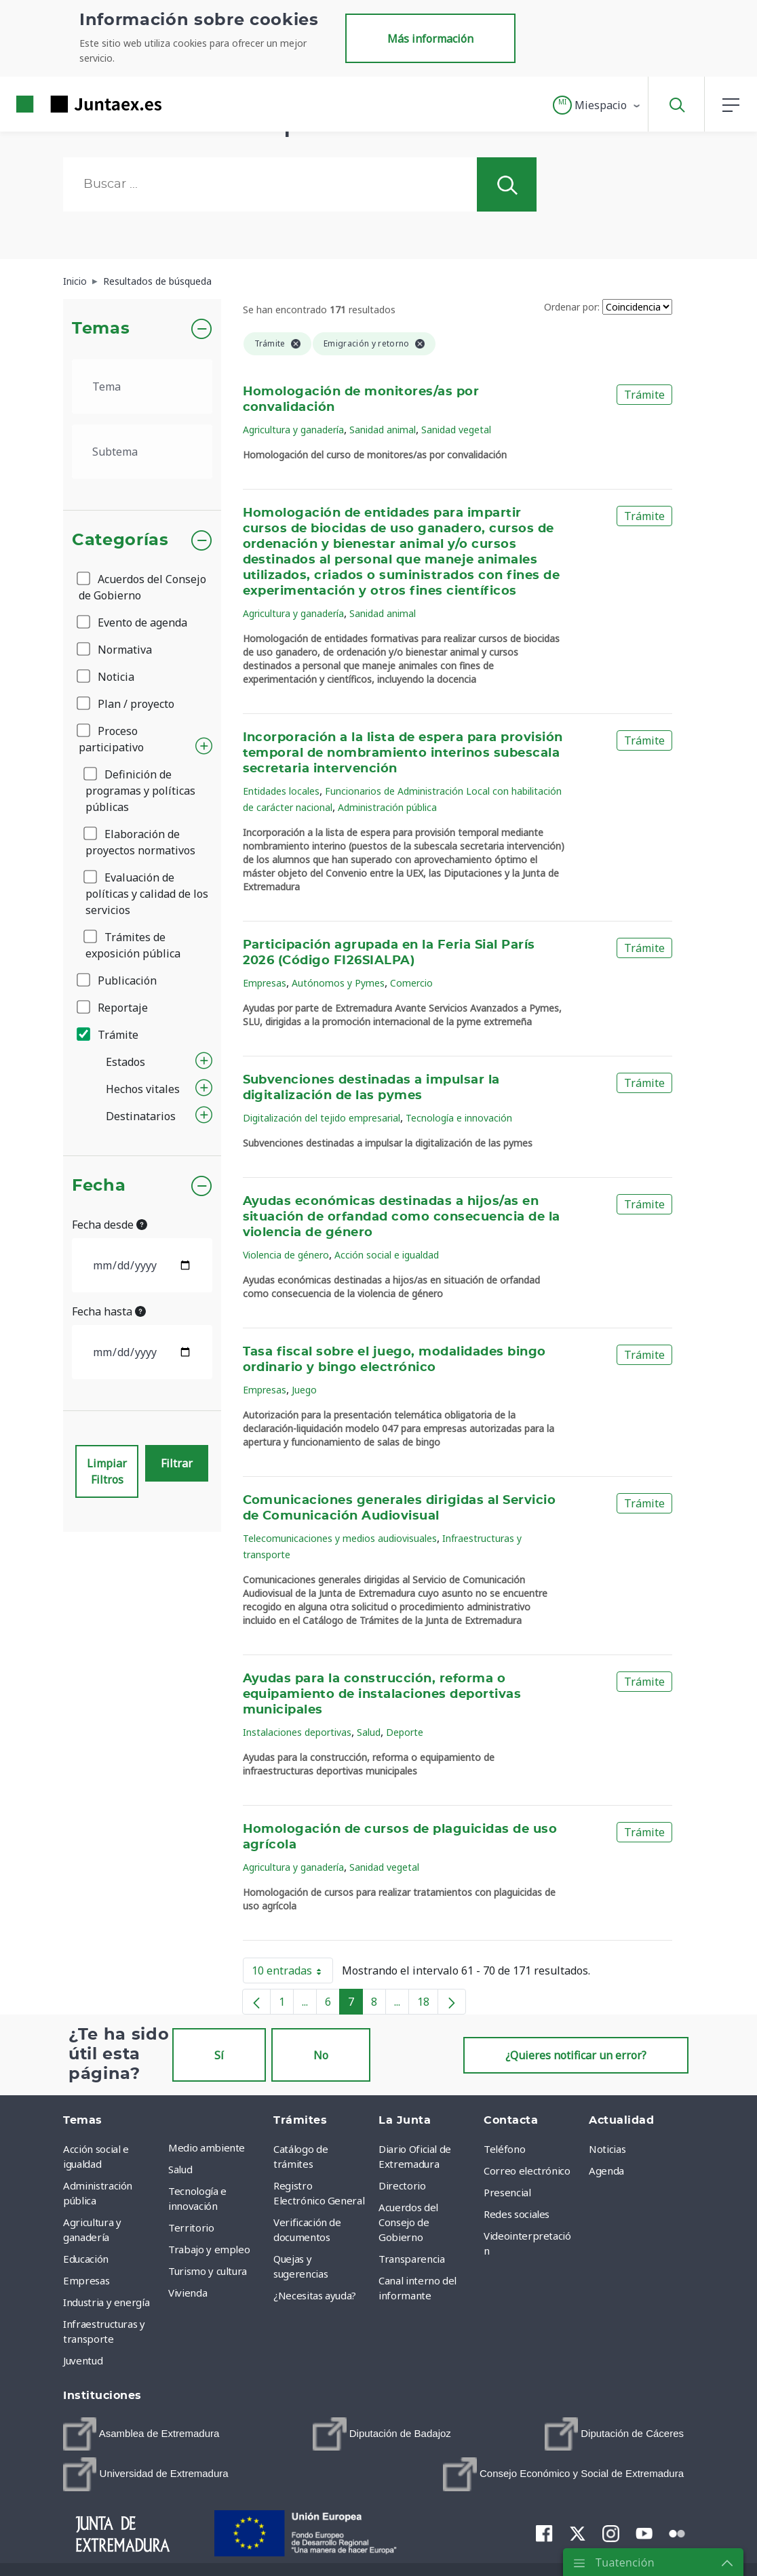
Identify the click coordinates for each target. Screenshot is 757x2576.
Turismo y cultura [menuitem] (207, 2271)
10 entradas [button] (292, 1973)
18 (427, 2004)
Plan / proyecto (126, 703)
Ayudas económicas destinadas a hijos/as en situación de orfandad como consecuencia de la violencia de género (401, 1217)
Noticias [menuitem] (607, 2149)
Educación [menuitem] (86, 2258)
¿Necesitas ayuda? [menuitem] (314, 2295)
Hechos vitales (143, 1089)
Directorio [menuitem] (402, 2185)
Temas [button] (101, 329)
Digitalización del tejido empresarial (321, 1117)
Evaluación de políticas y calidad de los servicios (146, 893)
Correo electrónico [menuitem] (527, 2170)
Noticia (106, 676)
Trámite (108, 1034)
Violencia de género (286, 1254)
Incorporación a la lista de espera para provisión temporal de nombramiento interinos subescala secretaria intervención (403, 753)
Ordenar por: (572, 306)
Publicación (118, 980)
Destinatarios (141, 1116)
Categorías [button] (120, 540)
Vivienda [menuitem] (187, 2292)
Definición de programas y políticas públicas (140, 790)
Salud (369, 1732)
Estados (125, 1061)
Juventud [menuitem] (82, 2360)
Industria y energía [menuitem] (106, 2302)
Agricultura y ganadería (293, 429)
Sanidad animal (382, 429)
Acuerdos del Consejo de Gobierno (142, 587)
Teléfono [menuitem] (504, 2149)
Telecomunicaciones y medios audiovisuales (340, 1538)
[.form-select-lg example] (142, 386)
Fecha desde (109, 1224)
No (320, 2055)
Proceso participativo (111, 739)
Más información (430, 38)
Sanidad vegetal (456, 429)
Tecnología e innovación (459, 1117)
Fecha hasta (109, 1311)
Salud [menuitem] (180, 2169)
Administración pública (387, 807)
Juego (304, 1389)
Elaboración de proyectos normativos (140, 842)
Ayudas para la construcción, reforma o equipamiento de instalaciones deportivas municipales (382, 1694)
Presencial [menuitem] (507, 2192)
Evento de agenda (133, 622)
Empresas (264, 982)
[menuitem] (141, 2434)
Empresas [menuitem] (86, 2280)
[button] (597, 105)
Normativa (115, 649)
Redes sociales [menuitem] (516, 2214)
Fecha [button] (98, 1186)
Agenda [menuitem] (606, 2170)
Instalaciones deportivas (297, 1732)
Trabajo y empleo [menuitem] (209, 2249)
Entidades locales (281, 791)
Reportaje (113, 1007)
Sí (219, 2055)
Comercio (411, 982)
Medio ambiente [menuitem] (206, 2147)
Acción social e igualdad (386, 1254)
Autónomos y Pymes (338, 982)
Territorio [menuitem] (191, 2227)
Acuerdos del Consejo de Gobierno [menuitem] (408, 2222)
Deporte (404, 1732)
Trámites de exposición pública (132, 945)
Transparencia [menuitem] (411, 2258)
